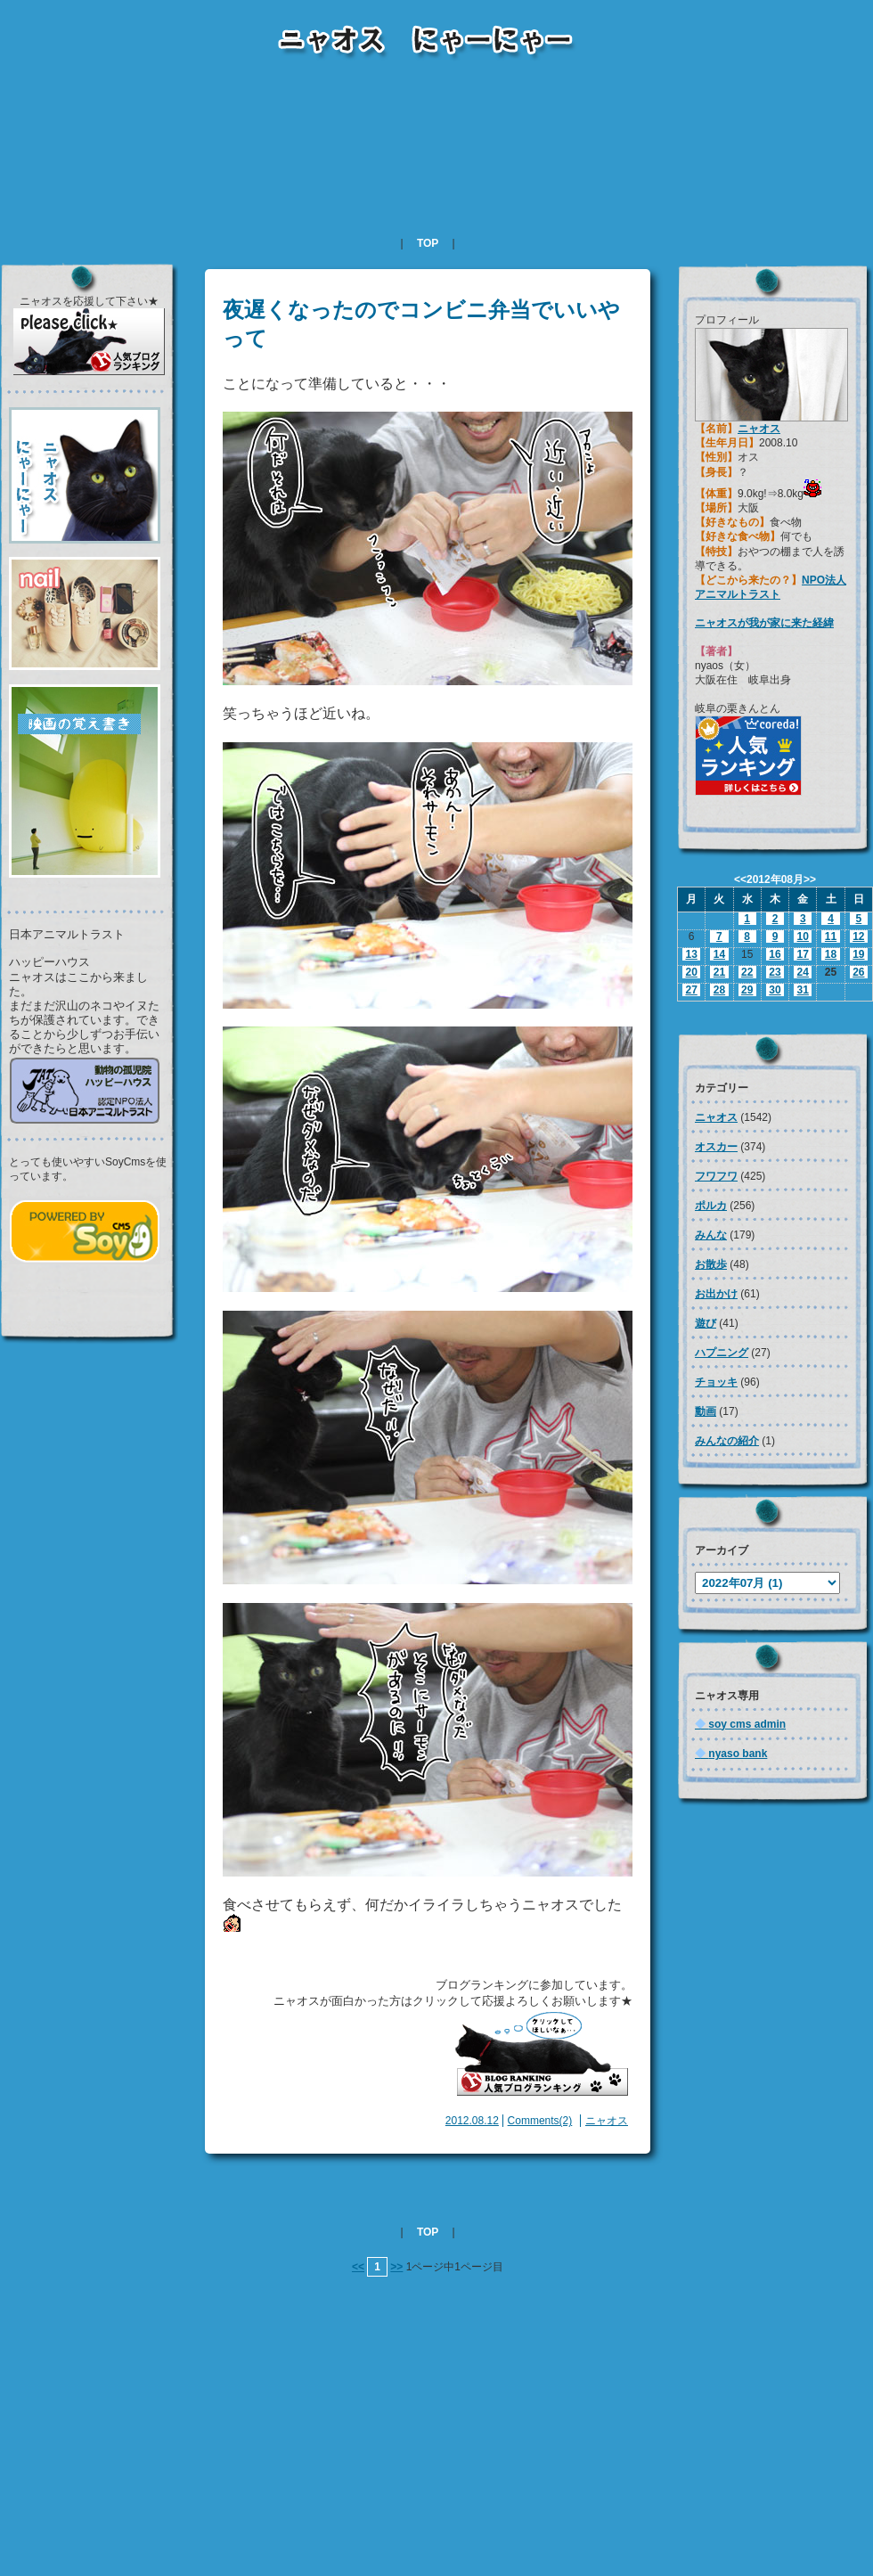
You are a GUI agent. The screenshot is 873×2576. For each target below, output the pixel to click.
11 (830, 936)
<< (358, 2267)
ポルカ (711, 1205)
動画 (705, 1411)
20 (691, 972)
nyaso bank (731, 1753)
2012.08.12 (472, 2120)
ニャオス (606, 2120)
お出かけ (716, 1294)
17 (803, 954)
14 (719, 954)
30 (774, 990)
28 (719, 990)
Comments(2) (540, 2120)
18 (830, 954)
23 (774, 972)
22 (747, 972)
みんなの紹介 (727, 1441)
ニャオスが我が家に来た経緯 (764, 623)
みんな (711, 1235)
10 (803, 936)
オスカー (716, 1147)
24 (803, 972)
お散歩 (711, 1264)
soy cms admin (740, 1724)
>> (396, 2267)
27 (691, 990)
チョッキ (716, 1382)
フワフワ (716, 1176)
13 (691, 954)
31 (803, 990)
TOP (427, 243)
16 (774, 954)
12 (858, 936)
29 (747, 990)
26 (858, 972)
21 (719, 972)
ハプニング (721, 1352)
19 (858, 954)
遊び (705, 1323)
